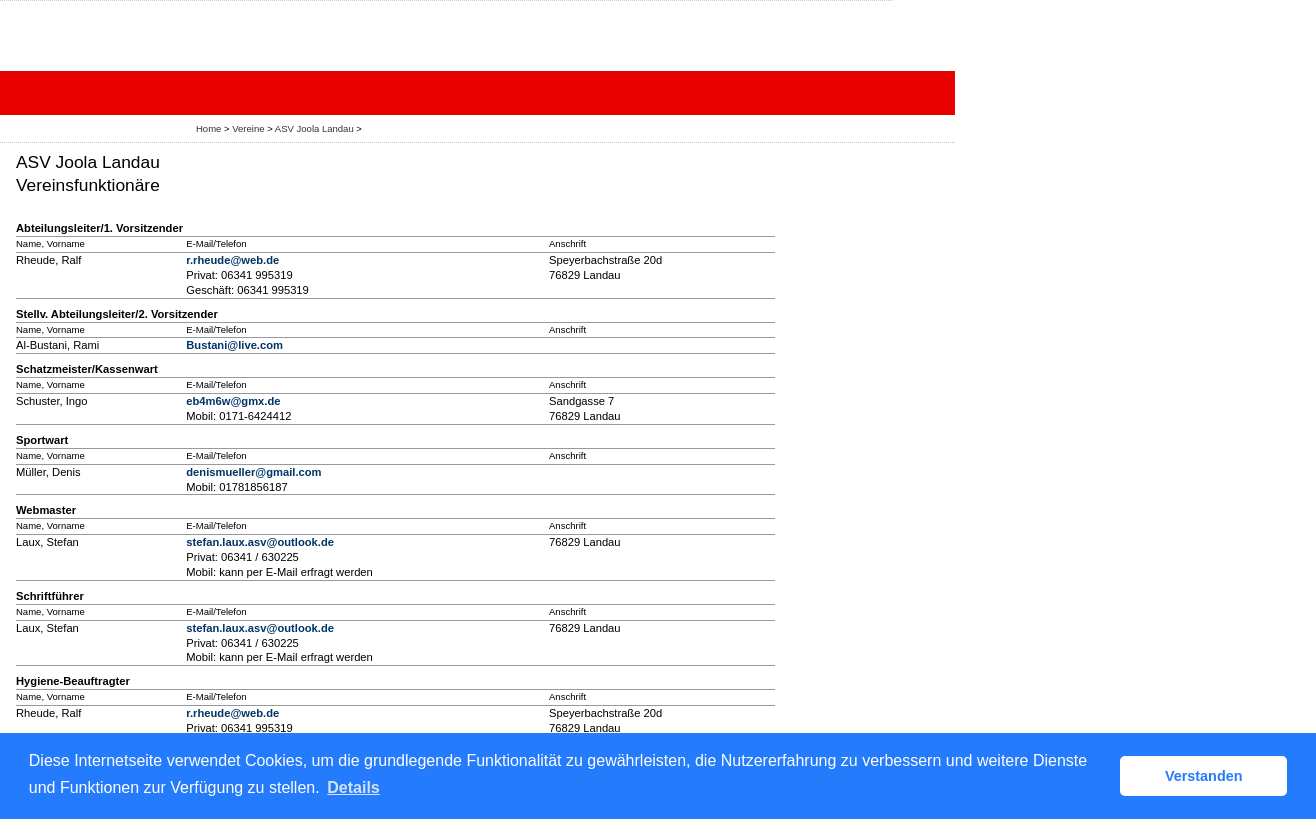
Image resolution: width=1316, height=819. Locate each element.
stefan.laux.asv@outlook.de (260, 542)
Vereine (248, 128)
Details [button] (353, 787)
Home (208, 128)
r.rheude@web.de (232, 260)
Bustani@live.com (234, 345)
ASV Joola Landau (314, 128)
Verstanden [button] (1204, 776)
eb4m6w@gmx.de (233, 401)
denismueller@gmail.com (253, 472)
